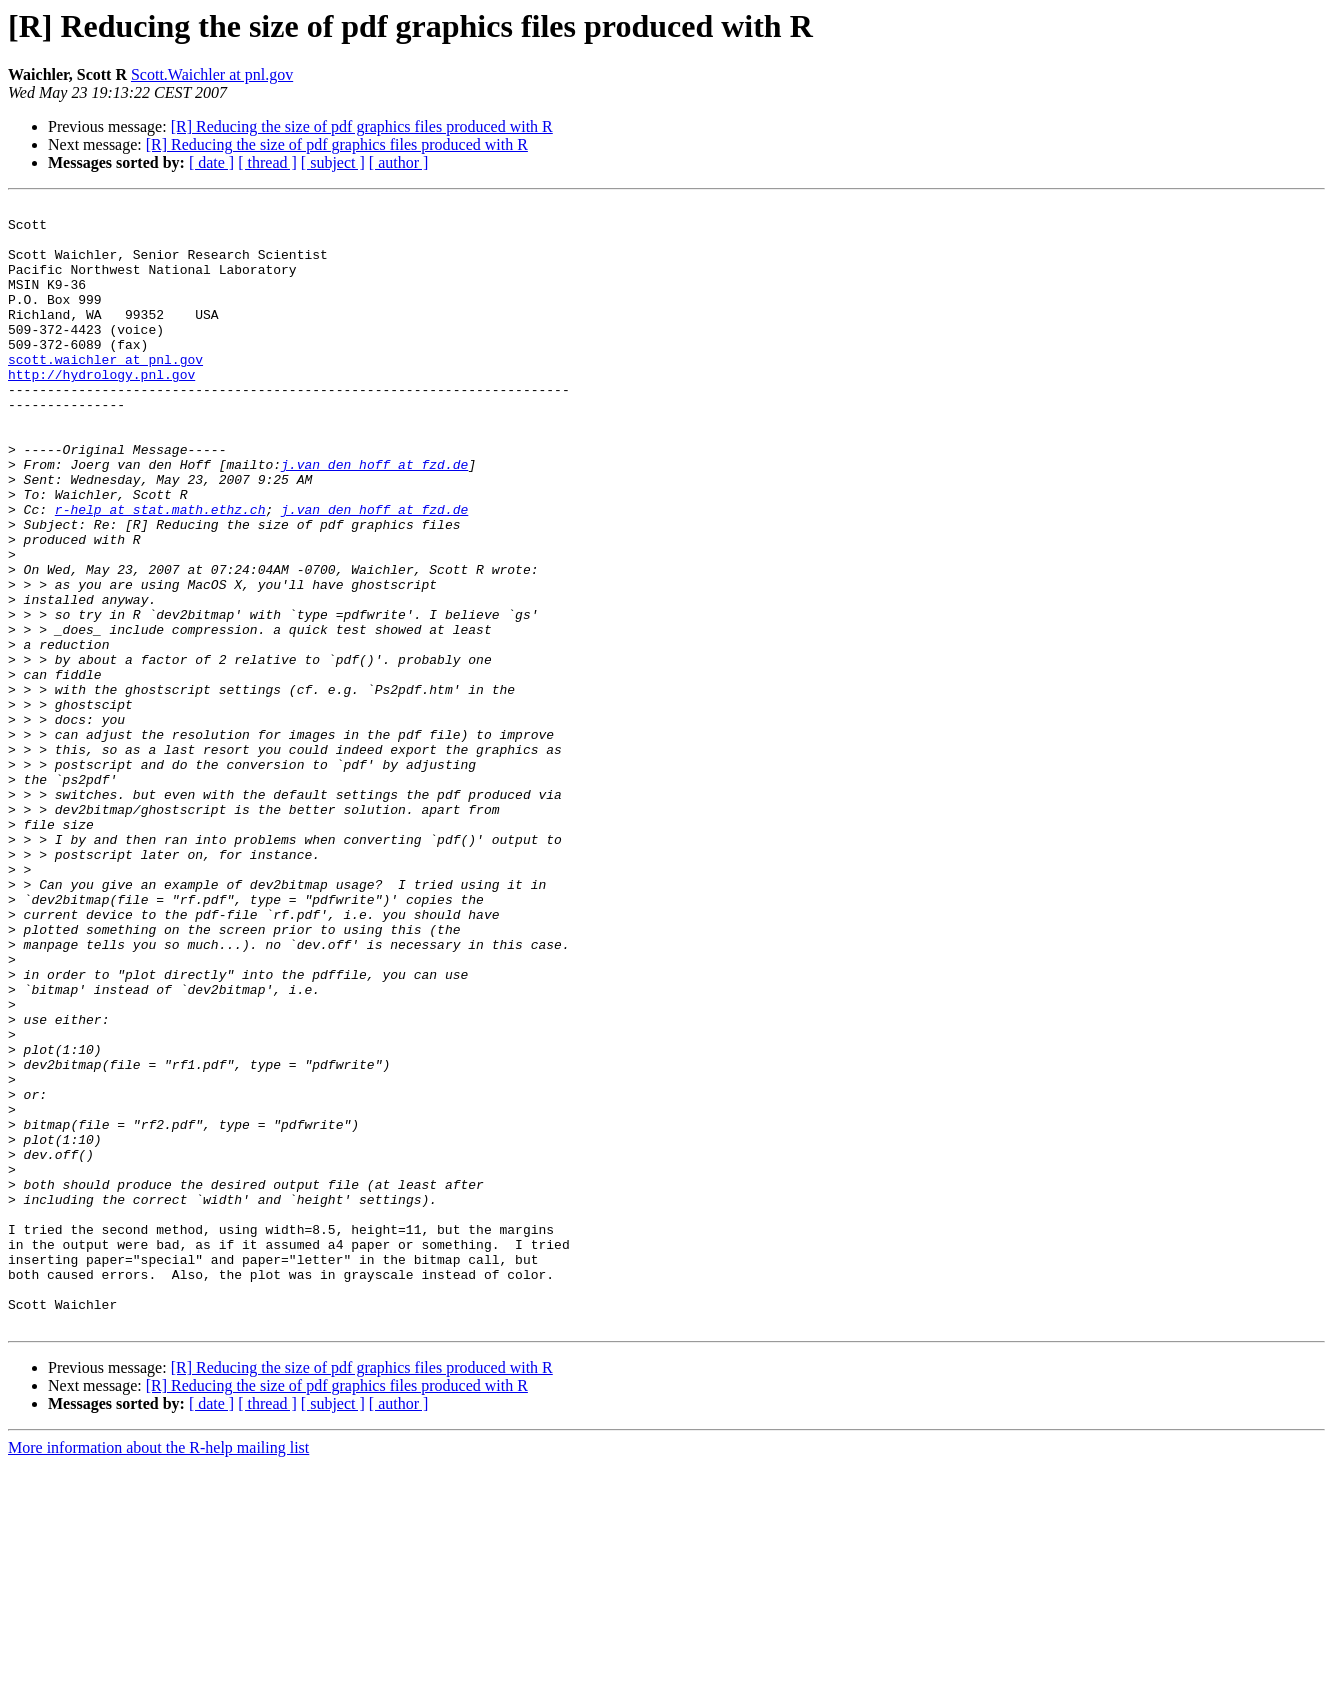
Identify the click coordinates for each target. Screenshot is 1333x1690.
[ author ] (399, 162)
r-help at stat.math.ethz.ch (160, 572)
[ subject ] (333, 162)
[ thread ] (267, 162)
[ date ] (211, 162)
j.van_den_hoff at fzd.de (374, 518)
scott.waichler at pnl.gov (105, 392)
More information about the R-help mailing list (158, 1672)
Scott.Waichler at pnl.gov (212, 74)
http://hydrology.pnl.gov (101, 410)
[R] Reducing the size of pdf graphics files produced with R (362, 126)
